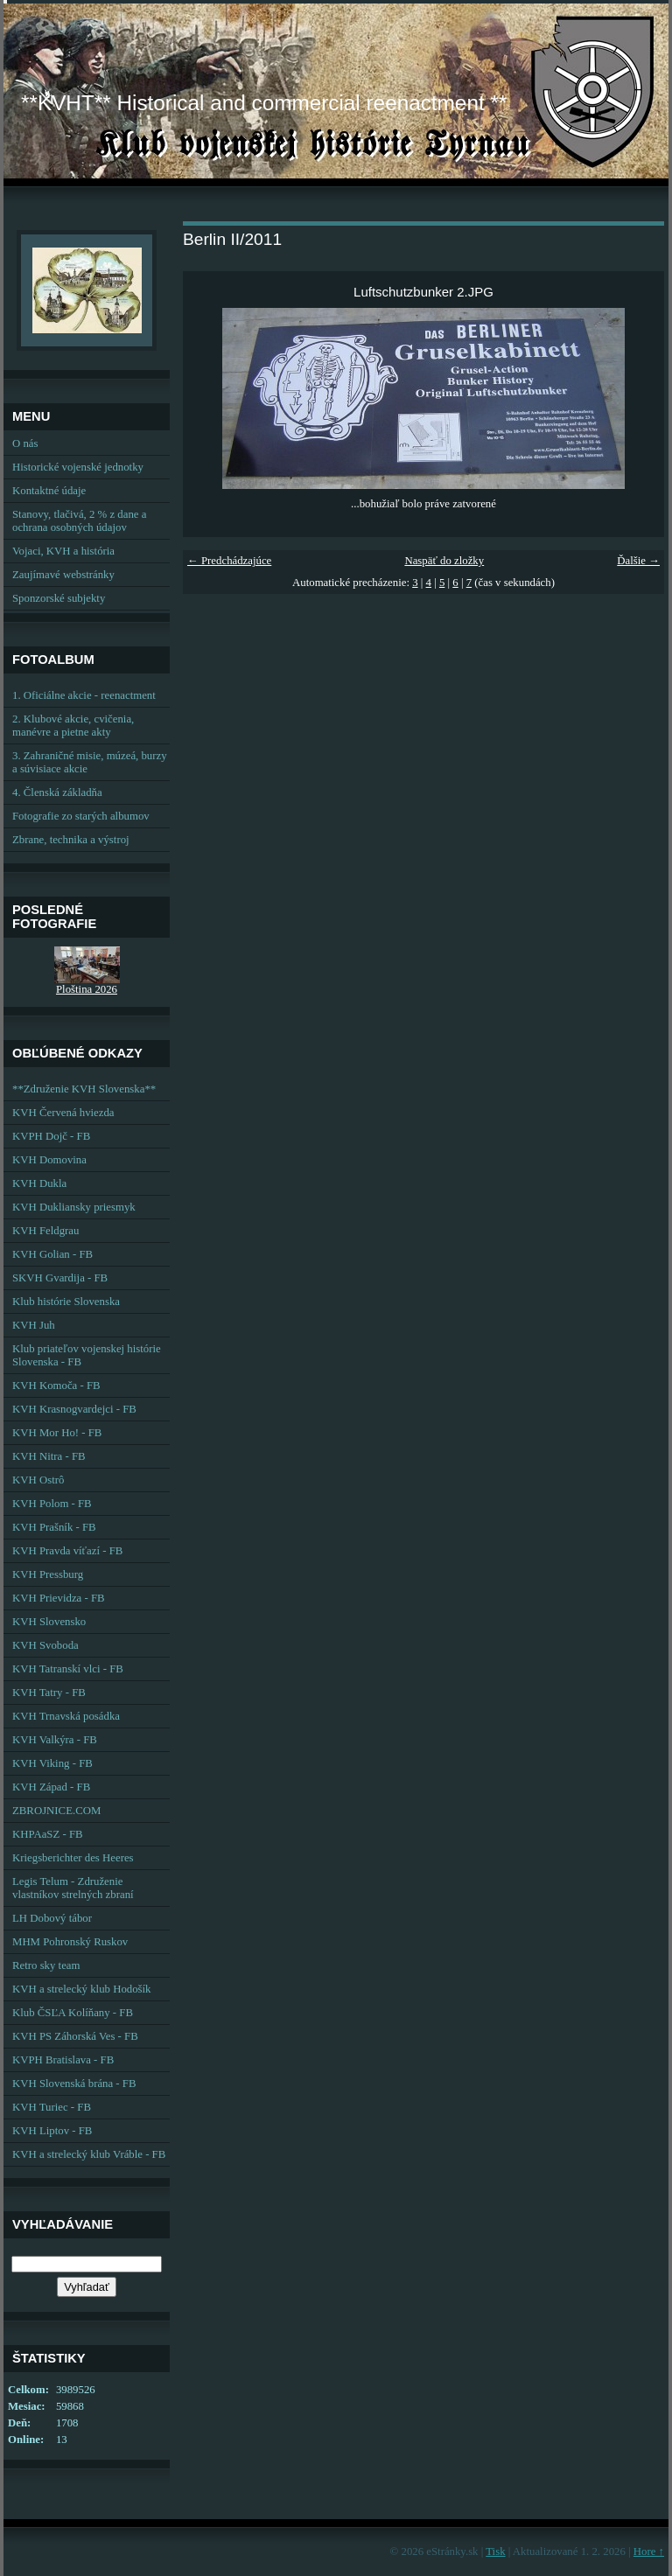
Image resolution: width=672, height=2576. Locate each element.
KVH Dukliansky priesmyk (74, 1207)
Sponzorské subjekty (58, 598)
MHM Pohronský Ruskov (70, 1942)
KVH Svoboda (45, 1645)
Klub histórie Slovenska (66, 1301)
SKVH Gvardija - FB (60, 1278)
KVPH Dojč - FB (51, 1136)
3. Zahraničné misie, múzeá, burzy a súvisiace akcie (89, 762)
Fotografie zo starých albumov (81, 816)
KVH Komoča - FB (56, 1385)
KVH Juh (33, 1325)
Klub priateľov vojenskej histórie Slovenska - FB (86, 1355)
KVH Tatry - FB (49, 1692)
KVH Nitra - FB (49, 1456)
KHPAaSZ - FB (47, 1834)
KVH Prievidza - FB (58, 1598)
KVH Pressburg (47, 1574)
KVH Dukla (39, 1183)
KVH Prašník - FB (54, 1527)
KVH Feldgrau (45, 1231)
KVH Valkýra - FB (54, 1740)
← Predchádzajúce (229, 561)
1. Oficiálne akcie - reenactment (84, 695)
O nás (25, 443)
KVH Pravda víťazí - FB (67, 1551)
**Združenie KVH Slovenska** (84, 1089)
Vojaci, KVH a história (63, 551)
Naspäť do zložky (444, 561)
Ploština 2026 (86, 989)
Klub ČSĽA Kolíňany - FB (72, 2013)
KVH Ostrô (38, 1480)
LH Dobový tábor (52, 1918)
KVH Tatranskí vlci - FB (67, 1669)
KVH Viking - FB (52, 1763)
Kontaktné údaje (49, 491)
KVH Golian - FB (52, 1254)
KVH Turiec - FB (51, 2107)
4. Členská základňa (57, 792)
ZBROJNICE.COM (56, 1811)
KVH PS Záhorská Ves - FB (75, 2036)
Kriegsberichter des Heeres (73, 1858)
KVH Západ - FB (51, 1787)
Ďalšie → (638, 561)
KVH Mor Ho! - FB (57, 1433)
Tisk (495, 2551)
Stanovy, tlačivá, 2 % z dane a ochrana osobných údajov (79, 521)
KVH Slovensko (49, 1622)
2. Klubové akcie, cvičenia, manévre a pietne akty (73, 725)
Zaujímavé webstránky (63, 575)
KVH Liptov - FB (52, 2131)
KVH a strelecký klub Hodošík (81, 1989)
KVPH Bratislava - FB (63, 2060)
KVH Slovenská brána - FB (74, 2083)
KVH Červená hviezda (63, 1112)
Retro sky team (46, 1965)
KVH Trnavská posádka (66, 1716)
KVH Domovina (49, 1160)
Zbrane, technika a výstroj (71, 840)
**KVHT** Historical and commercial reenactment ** (264, 103)
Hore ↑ (649, 2551)
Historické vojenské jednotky (78, 467)
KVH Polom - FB (52, 1503)
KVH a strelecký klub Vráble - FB (88, 2154)
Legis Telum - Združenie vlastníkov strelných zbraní (73, 1888)
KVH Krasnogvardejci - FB (74, 1409)
